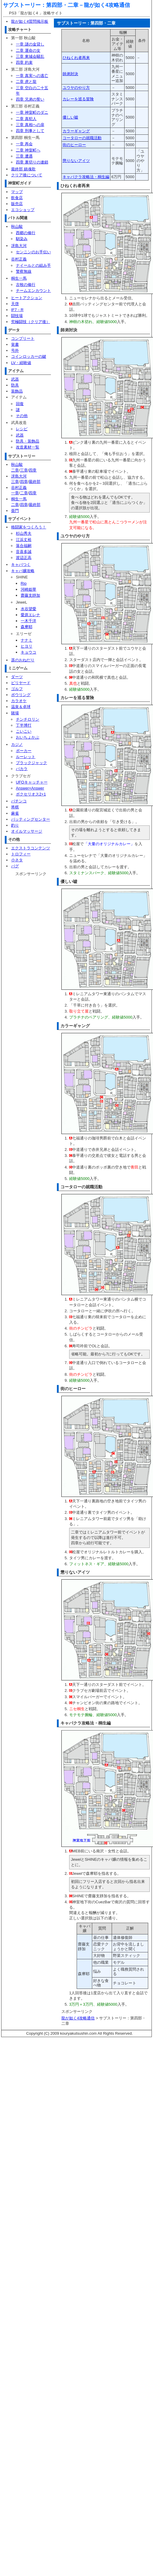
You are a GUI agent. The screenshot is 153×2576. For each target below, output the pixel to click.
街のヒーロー (74, 145)
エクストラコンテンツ (30, 848)
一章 (15, 493)
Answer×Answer (30, 788)
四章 (33, 470)
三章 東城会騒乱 (30, 56)
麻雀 (15, 813)
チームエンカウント (33, 290)
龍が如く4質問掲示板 (29, 21)
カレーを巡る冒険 (78, 99)
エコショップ (22, 209)
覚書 (15, 344)
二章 (15, 470)
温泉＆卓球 (21, 706)
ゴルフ (17, 689)
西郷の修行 (25, 233)
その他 (22, 415)
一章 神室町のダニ (32, 112)
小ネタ (17, 860)
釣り (15, 825)
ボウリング (21, 695)
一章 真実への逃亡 (32, 75)
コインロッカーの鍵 (28, 356)
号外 (15, 350)
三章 (24, 470)
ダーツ (17, 677)
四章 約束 (24, 62)
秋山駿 (17, 226)
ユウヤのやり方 (76, 87)
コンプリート (22, 338)
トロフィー (21, 854)
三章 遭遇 (24, 156)
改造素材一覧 (27, 447)
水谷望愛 (28, 609)
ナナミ (26, 640)
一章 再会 (24, 144)
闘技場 (17, 315)
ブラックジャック (31, 762)
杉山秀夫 (23, 533)
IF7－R (17, 309)
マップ (17, 192)
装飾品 (17, 391)
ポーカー (23, 750)
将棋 (15, 807)
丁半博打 (23, 725)
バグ (15, 866)
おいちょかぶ (27, 737)
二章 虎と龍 (26, 81)
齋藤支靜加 (30, 595)
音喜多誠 (23, 551)
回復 (20, 403)
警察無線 (23, 271)
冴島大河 (19, 245)
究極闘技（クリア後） (30, 321)
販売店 (17, 203)
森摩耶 (26, 627)
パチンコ (19, 801)
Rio (24, 583)
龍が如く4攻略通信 (107, 5)
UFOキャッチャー (31, 782)
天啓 (15, 303)
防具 (15, 385)
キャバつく (21, 564)
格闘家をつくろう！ (28, 527)
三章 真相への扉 (30, 124)
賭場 (15, 713)
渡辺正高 (23, 557)
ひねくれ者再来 (76, 57)
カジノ (17, 744)
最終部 (34, 481)
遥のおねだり (22, 660)
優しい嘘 (70, 117)
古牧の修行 (25, 284)
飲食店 (17, 198)
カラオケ (19, 700)
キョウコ (28, 652)
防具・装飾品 (27, 441)
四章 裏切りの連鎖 (32, 162)
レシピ (22, 429)
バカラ (22, 768)
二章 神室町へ (28, 150)
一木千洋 (28, 621)
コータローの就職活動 (82, 138)
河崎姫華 (28, 589)
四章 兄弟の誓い (30, 99)
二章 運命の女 (28, 50)
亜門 (15, 510)
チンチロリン (27, 719)
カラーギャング (76, 131)
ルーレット (25, 756)
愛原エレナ (30, 615)
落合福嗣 (23, 545)
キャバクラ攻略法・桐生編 (86, 177)
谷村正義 (19, 259)
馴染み (22, 239)
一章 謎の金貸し (30, 44)
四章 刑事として (30, 130)
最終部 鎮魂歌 (23, 169)
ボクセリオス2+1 (31, 794)
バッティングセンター (30, 819)
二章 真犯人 (26, 118)
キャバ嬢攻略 (22, 571)
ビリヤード (21, 683)
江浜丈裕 (23, 539)
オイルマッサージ (26, 831)
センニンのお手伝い (33, 252)
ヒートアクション (26, 298)
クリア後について (26, 175)
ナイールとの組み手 (33, 265)
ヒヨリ (26, 646)
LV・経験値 (21, 362)
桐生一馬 (19, 278)
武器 (15, 379)
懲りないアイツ (76, 160)
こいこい (23, 731)
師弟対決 (70, 74)
